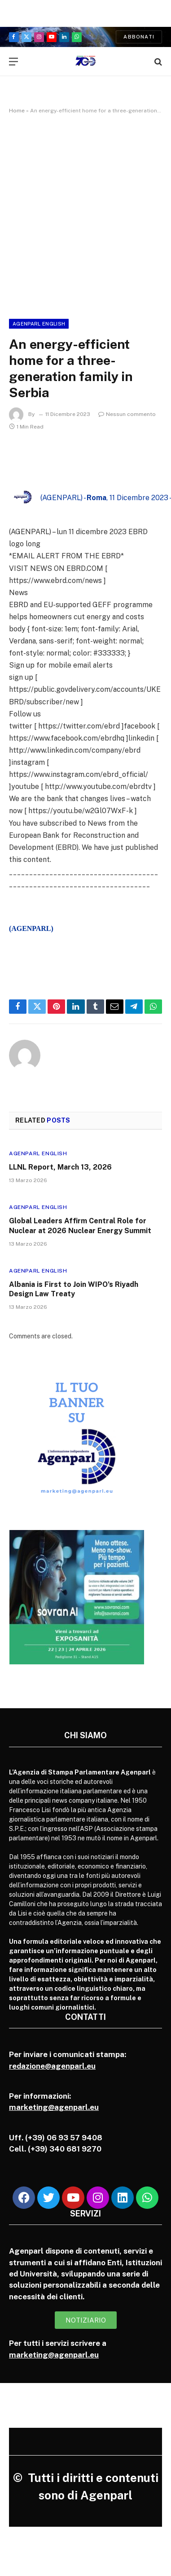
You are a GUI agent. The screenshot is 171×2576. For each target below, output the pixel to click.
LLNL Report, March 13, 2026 (60, 1167)
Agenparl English (39, 323)
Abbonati (138, 36)
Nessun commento (127, 414)
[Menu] (13, 61)
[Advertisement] (85, 214)
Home (17, 110)
